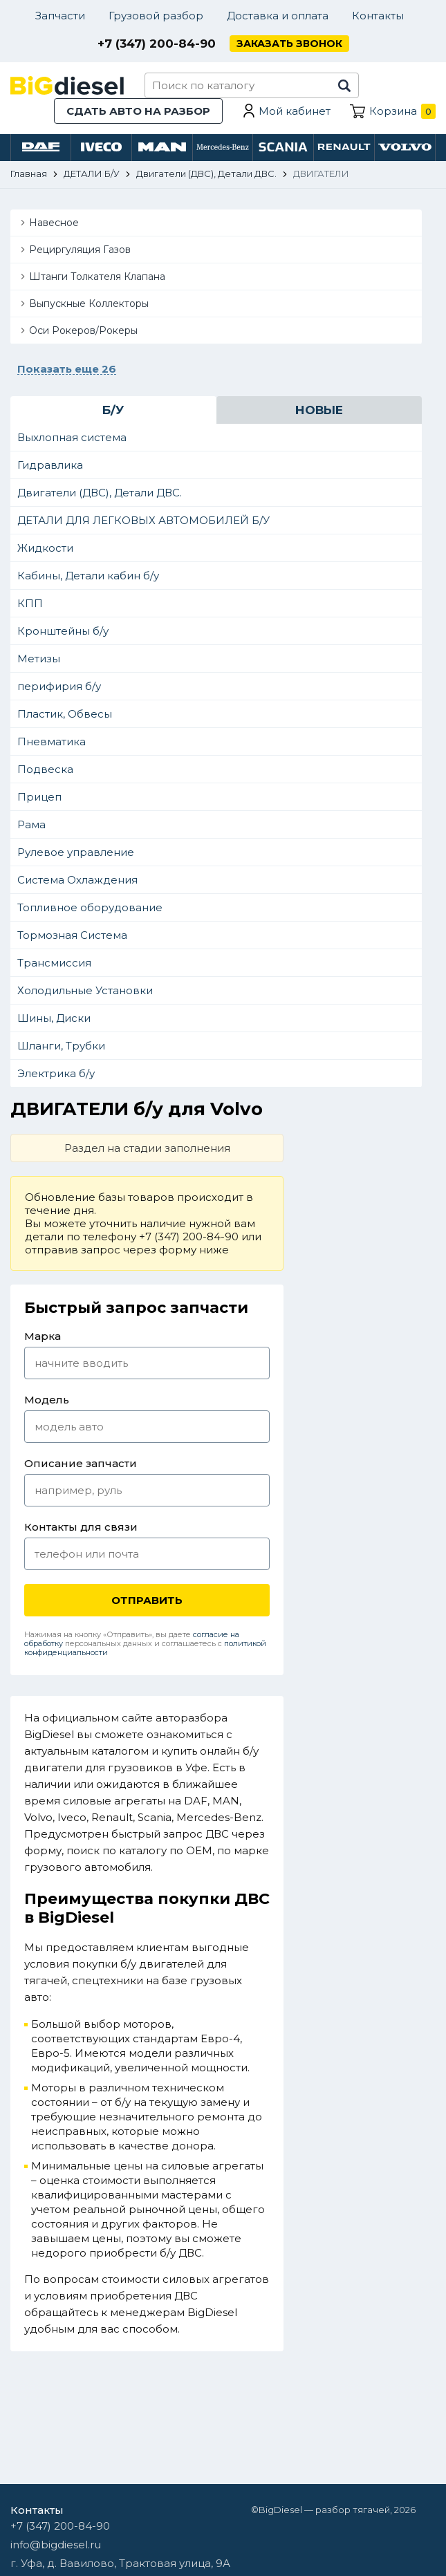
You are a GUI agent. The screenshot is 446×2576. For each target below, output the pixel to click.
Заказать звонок (289, 43)
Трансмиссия (54, 962)
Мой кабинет (295, 111)
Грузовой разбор (156, 15)
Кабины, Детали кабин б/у (88, 575)
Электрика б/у (56, 1073)
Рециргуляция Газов (80, 249)
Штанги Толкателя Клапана (97, 276)
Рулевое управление (75, 852)
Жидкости (45, 547)
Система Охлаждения (77, 879)
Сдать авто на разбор (138, 111)
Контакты (378, 15)
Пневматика (51, 741)
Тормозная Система (72, 935)
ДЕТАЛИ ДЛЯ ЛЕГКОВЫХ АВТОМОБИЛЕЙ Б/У (143, 520)
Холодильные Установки (85, 990)
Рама (31, 824)
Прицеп (39, 796)
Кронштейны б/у (63, 630)
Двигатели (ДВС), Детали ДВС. (99, 492)
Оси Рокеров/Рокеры (83, 330)
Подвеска (45, 769)
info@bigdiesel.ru (55, 2544)
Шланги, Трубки (61, 1045)
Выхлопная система (72, 437)
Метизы (38, 658)
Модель (46, 1399)
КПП (30, 603)
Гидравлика (50, 465)
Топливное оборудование (89, 907)
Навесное (54, 222)
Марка (42, 1336)
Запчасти (60, 15)
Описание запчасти (80, 1463)
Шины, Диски (54, 1018)
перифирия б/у (59, 686)
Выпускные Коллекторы (89, 303)
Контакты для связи (81, 1526)
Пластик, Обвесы (64, 713)
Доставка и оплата (277, 15)
